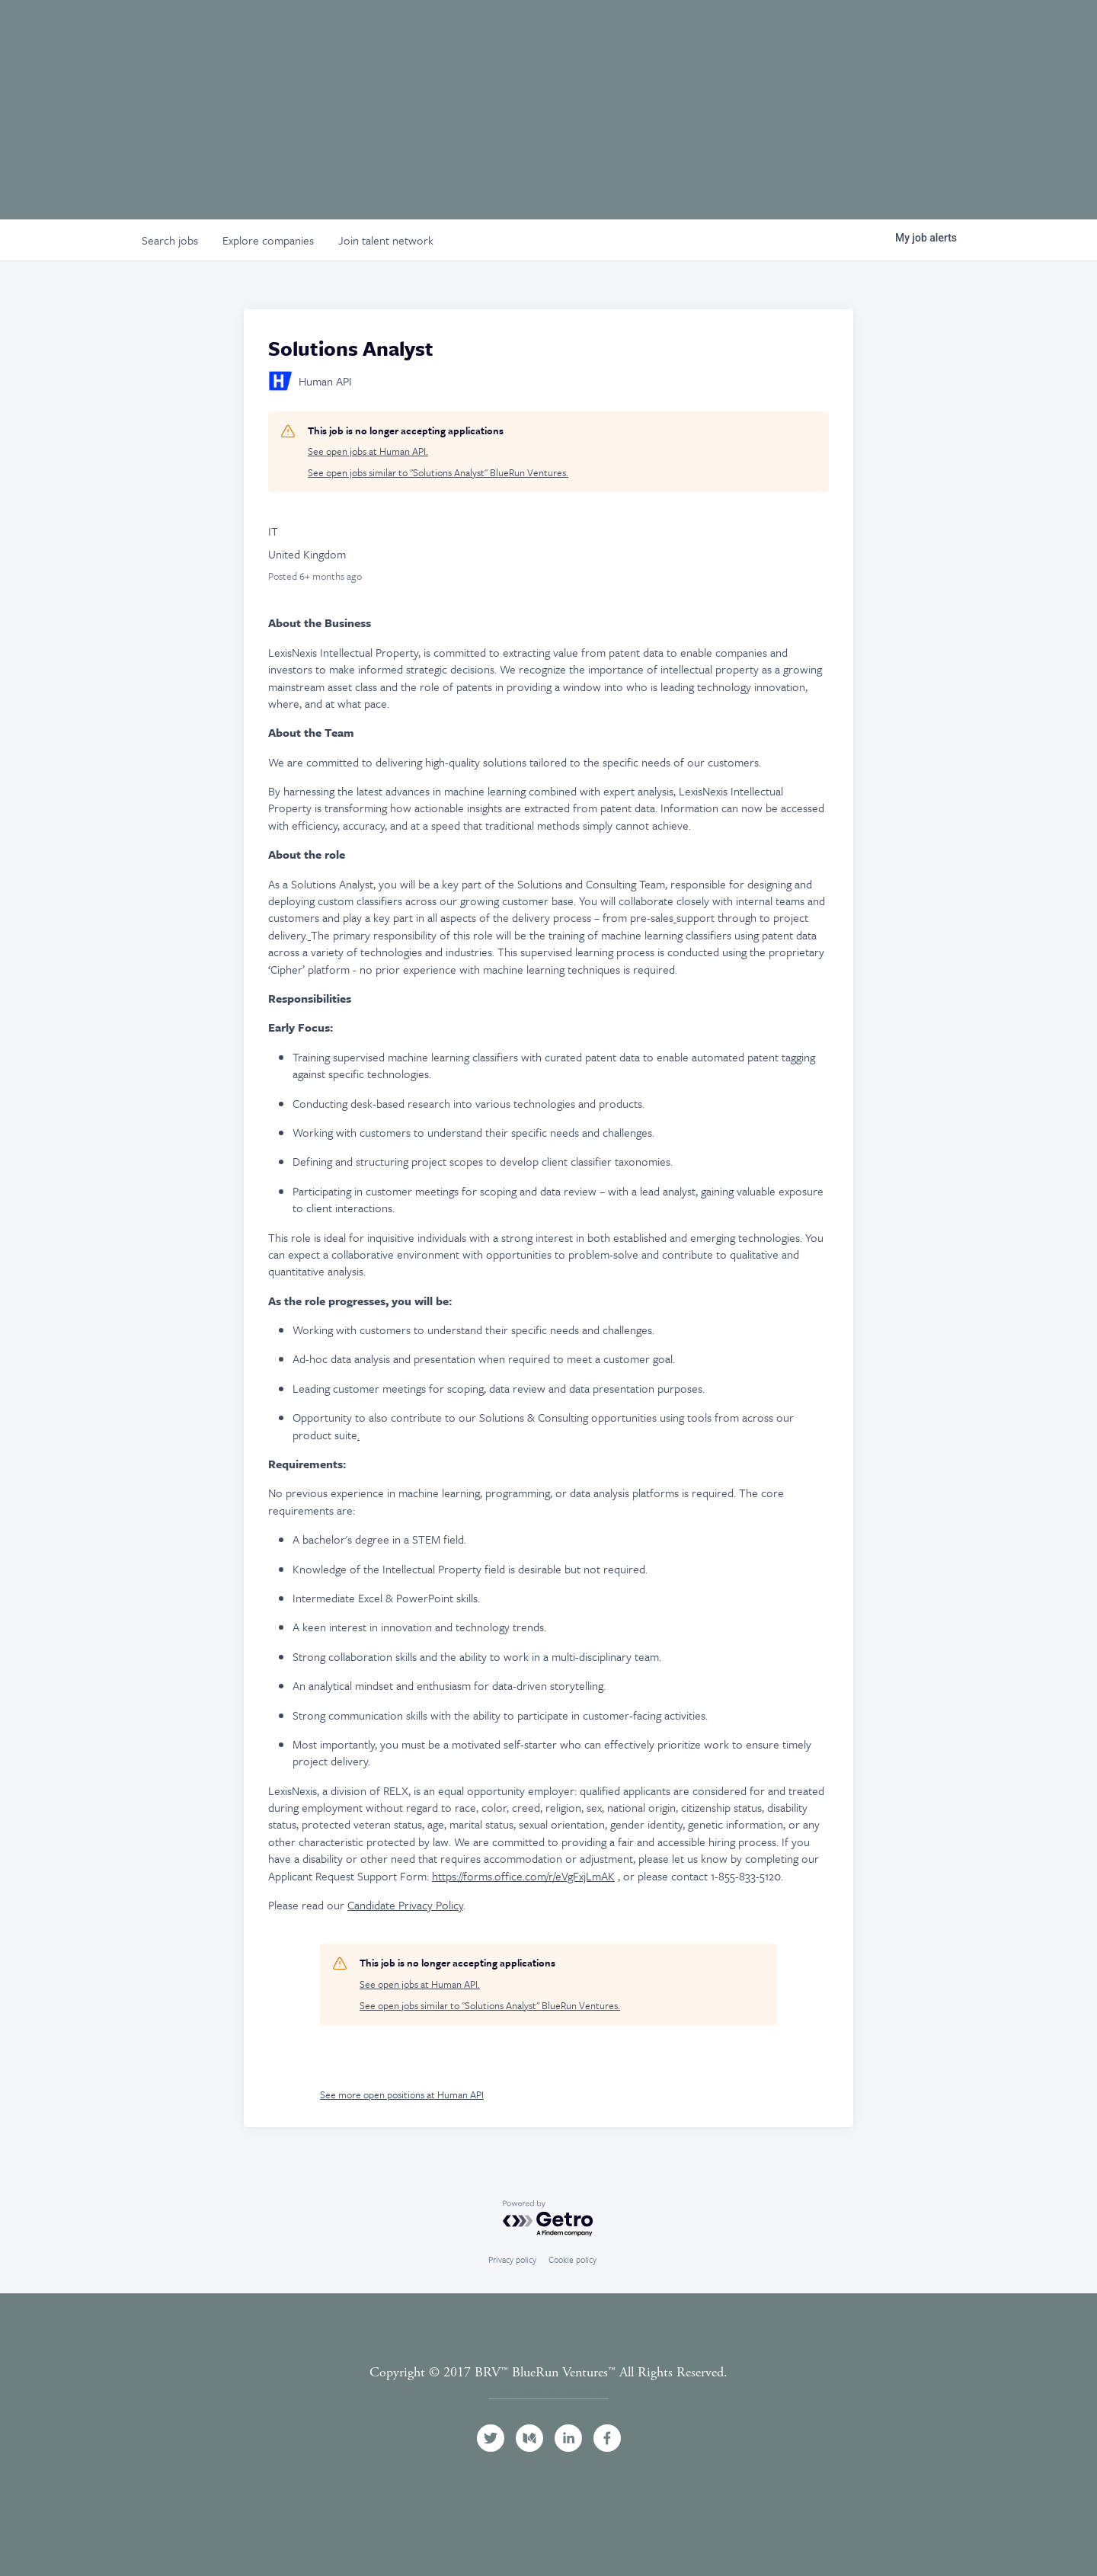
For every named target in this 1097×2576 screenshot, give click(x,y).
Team (668, 32)
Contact (1035, 32)
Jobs (889, 32)
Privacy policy (512, 2259)
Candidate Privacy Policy (405, 1904)
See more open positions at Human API (402, 2094)
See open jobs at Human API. (368, 451)
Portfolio (743, 32)
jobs (170, 240)
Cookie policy (572, 2259)
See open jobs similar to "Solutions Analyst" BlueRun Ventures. (438, 473)
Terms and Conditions (548, 2389)
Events (825, 32)
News (946, 32)
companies (268, 240)
